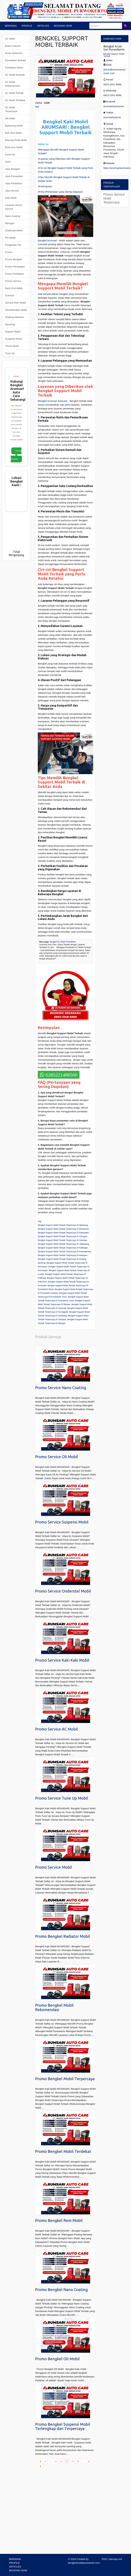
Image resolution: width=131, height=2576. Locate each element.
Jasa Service (12, 190)
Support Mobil (12, 331)
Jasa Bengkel (12, 169)
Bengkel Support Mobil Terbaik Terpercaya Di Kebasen (62, 1255)
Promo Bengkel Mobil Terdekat (63, 2151)
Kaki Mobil (10, 197)
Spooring (10, 324)
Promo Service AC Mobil (56, 1729)
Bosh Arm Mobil (13, 147)
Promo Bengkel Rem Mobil (59, 2220)
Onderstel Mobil (13, 230)
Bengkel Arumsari (48, 240)
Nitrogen (9, 223)
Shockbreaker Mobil (16, 309)
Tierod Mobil (11, 346)
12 (55, 2461)
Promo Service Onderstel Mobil (63, 1591)
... (50, 2461)
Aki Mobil (10, 118)
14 (68, 2461)
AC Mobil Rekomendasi (12, 84)
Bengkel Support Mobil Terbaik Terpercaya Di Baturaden (63, 1233)
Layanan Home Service (13, 207)
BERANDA (11, 25)
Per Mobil (10, 237)
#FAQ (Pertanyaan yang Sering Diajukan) (60, 191)
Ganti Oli (10, 154)
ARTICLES (43, 25)
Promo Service (13, 281)
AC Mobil (10, 38)
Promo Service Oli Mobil (56, 1457)
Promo (8, 252)
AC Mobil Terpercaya (11, 109)
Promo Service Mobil (53, 1867)
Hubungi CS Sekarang (16, 455)
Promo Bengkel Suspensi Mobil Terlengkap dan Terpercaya (62, 2426)
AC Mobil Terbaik (14, 93)
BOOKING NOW (63, 25)
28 (89, 2461)
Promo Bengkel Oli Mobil (57, 2359)
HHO (7, 161)
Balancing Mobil (13, 125)
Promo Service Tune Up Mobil (61, 1798)
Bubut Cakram (13, 45)
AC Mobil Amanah (15, 74)
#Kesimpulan (45, 186)
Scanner (9, 295)
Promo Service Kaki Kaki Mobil (62, 1660)
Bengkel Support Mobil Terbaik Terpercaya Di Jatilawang (63, 1244)
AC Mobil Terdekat (15, 100)
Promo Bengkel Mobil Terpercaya (65, 2079)
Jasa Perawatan (14, 176)
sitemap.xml (115, 2559)
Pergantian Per (13, 244)
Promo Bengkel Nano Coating (61, 2289)
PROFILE (27, 25)
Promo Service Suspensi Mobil (61, 1522)
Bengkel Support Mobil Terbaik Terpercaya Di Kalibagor (63, 1248)
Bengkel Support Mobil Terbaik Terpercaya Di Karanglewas (64, 1251)
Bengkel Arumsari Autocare (53, 401)
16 (78, 2461)
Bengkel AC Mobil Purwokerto (63, 942)
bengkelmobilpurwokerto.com (84, 2562)
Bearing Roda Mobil (16, 140)
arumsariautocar (112, 117)
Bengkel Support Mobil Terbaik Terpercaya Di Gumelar (62, 1240)
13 (61, 2461)
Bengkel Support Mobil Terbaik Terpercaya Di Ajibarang (63, 1225)
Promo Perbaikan (14, 273)
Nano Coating (12, 216)
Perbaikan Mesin (14, 67)
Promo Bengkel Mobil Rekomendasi (54, 2007)
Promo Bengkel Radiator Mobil (62, 1936)
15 (72, 2461)
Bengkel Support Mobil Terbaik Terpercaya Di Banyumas (63, 1229)
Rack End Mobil (13, 288)
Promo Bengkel (13, 259)
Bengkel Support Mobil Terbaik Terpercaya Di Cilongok (62, 1236)
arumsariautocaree (113, 106)
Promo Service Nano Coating (60, 1387)
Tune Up (9, 353)
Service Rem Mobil (15, 302)
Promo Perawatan (15, 266)
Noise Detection (13, 53)
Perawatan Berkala (15, 60)
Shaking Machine (14, 317)
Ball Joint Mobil (13, 132)
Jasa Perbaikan (13, 183)
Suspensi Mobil (13, 338)
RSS (104, 2559)
